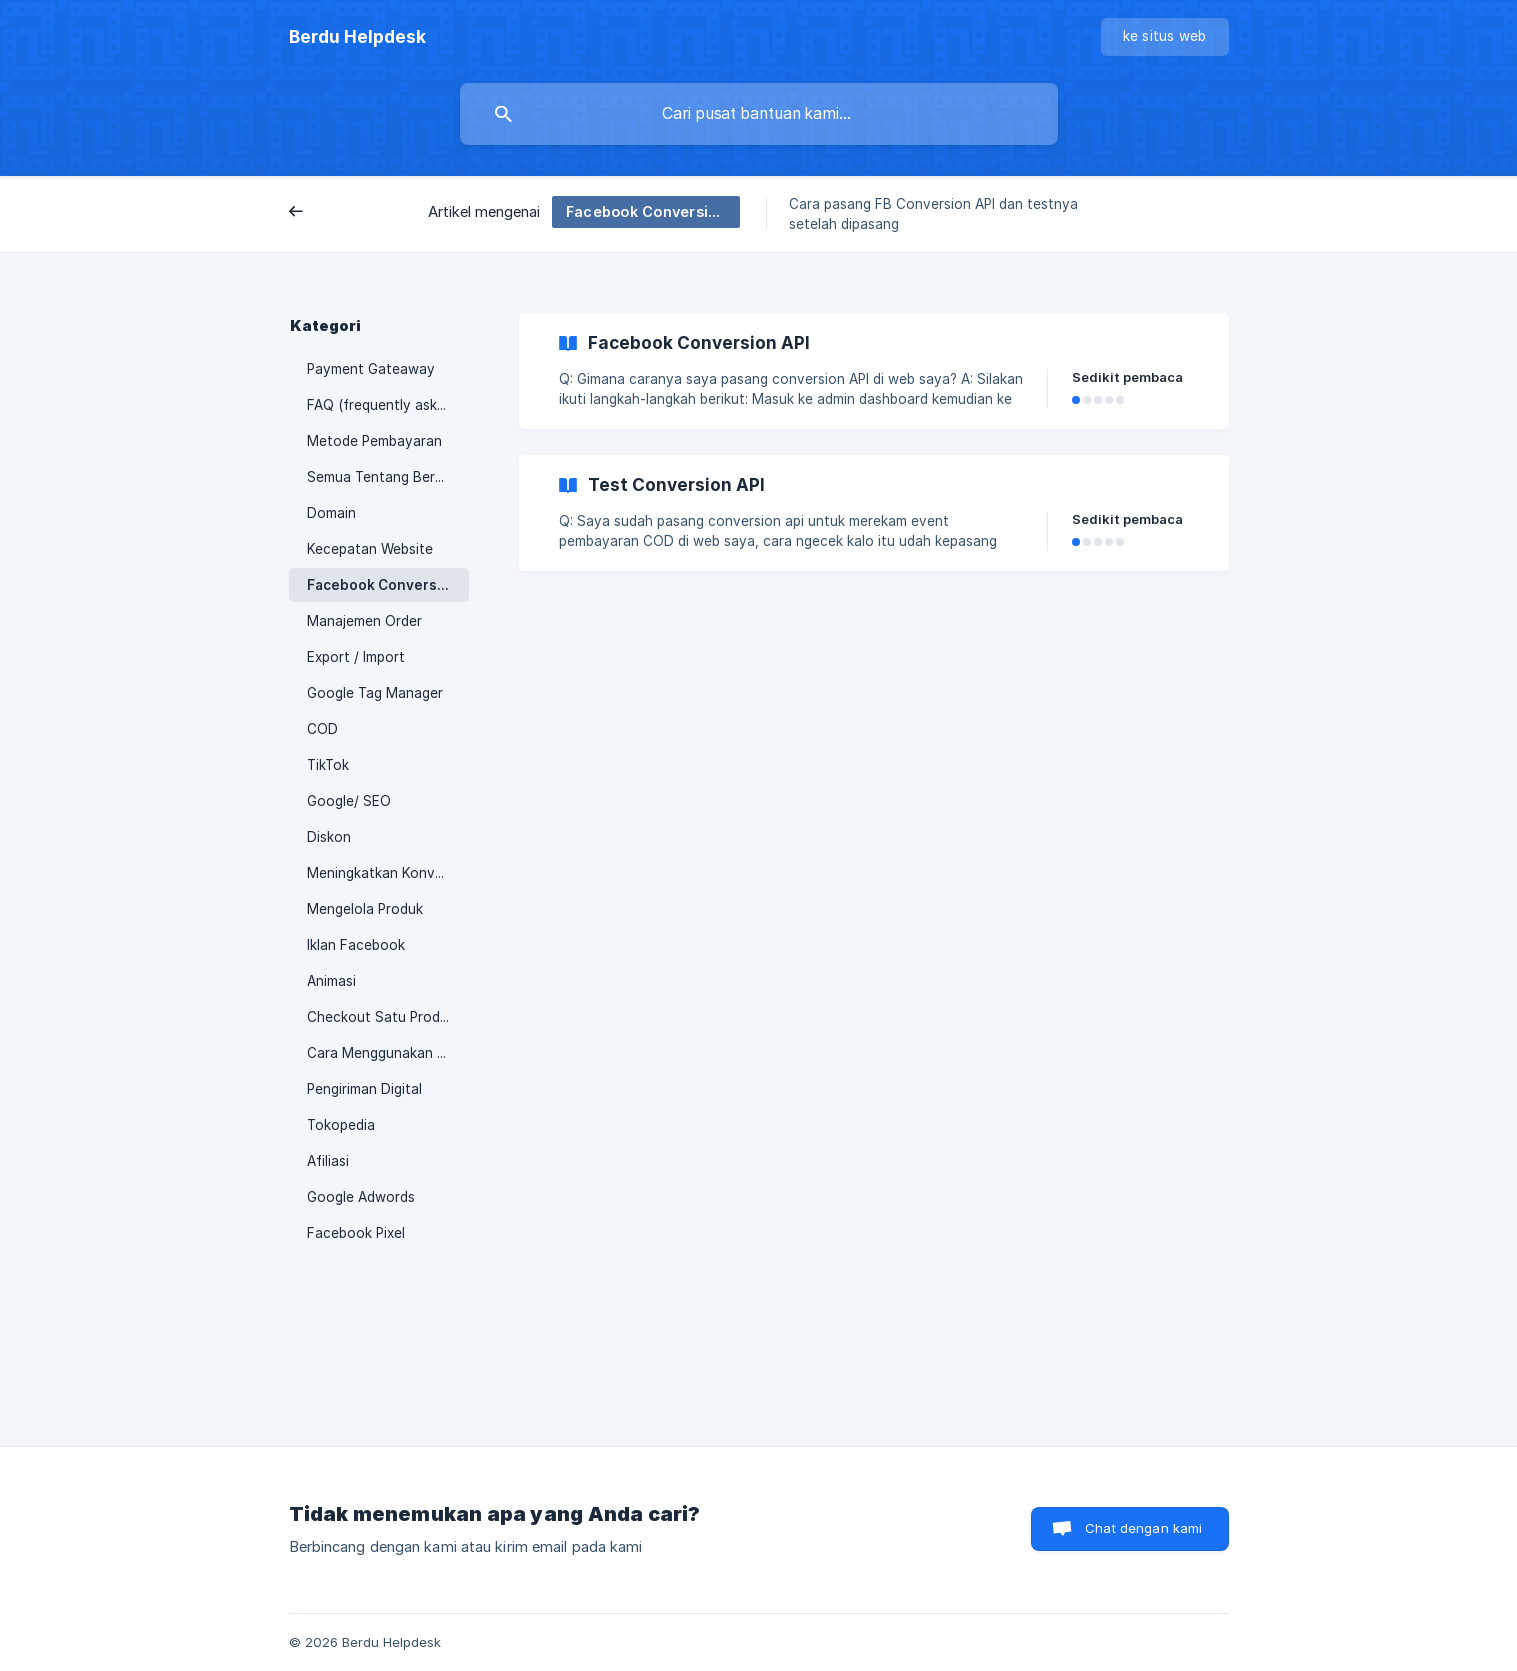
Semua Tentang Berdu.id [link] (386, 477)
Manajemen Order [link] (364, 621)
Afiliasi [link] (328, 1161)
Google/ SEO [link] (349, 801)
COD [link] (322, 729)
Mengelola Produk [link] (365, 909)
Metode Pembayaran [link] (374, 441)
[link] (874, 371)
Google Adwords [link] (361, 1197)
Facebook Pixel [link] (356, 1233)
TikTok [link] (328, 765)
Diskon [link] (329, 837)
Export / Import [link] (356, 657)
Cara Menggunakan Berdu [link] (388, 1053)
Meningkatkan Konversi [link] (382, 873)
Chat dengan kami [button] (1143, 1528)
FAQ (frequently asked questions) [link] (388, 405)
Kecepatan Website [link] (370, 549)
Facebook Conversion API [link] (388, 585)
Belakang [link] (335, 213)
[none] (357, 37)
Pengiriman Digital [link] (364, 1089)
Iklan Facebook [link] (356, 945)
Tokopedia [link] (341, 1125)
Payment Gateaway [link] (371, 369)
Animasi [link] (331, 981)
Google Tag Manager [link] (375, 693)
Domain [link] (331, 513)
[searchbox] (759, 114)
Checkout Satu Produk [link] (381, 1017)
